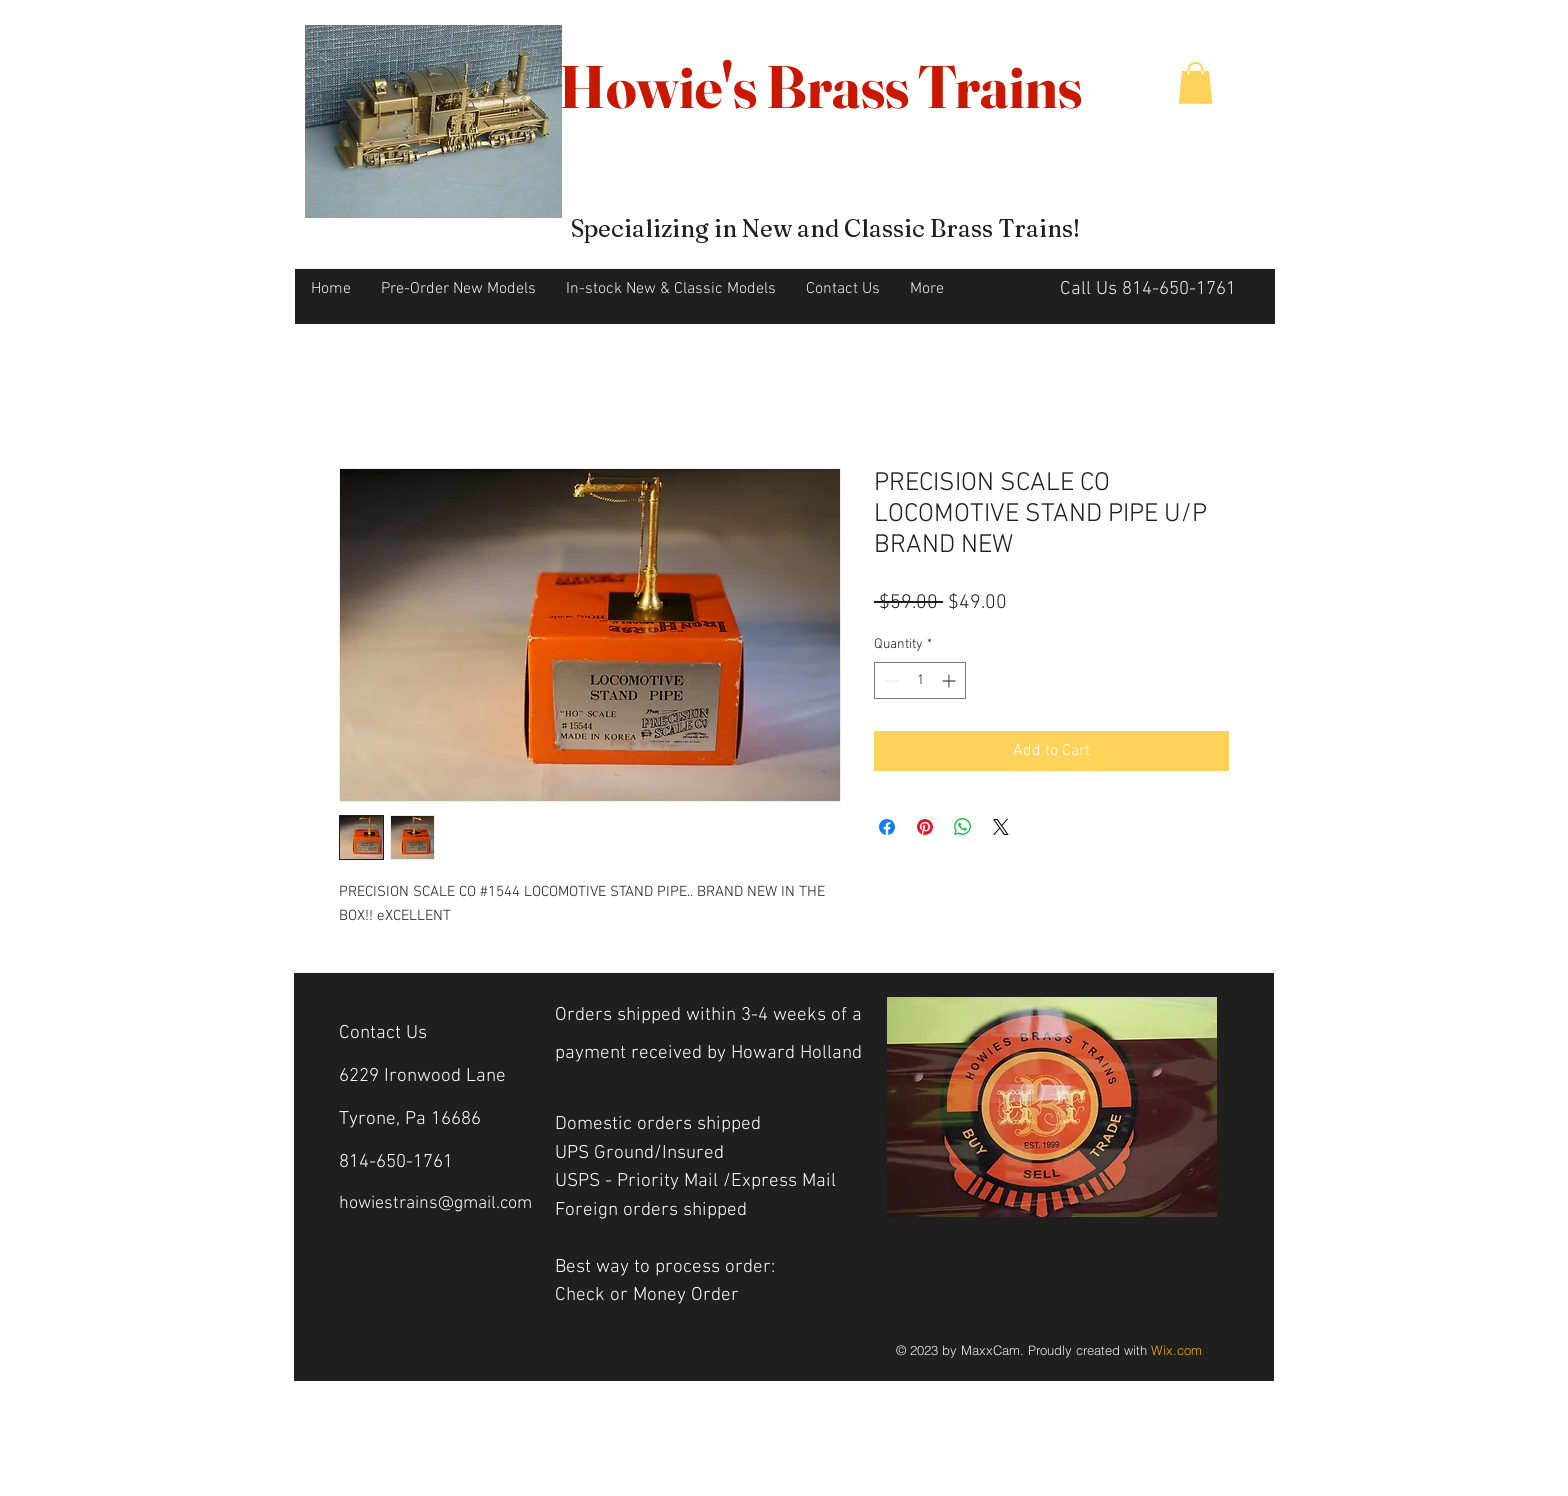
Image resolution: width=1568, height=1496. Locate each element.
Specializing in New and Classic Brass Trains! (825, 228)
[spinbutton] (920, 680)
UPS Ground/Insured (639, 1153)
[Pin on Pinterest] (925, 827)
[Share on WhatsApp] (963, 827)
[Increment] (950, 680)
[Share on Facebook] (887, 827)
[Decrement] (889, 680)
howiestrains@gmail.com (435, 1203)
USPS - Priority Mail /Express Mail (695, 1181)
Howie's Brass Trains (820, 86)
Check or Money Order (649, 1295)
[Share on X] (1001, 827)
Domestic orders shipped (658, 1124)
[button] (1195, 83)
